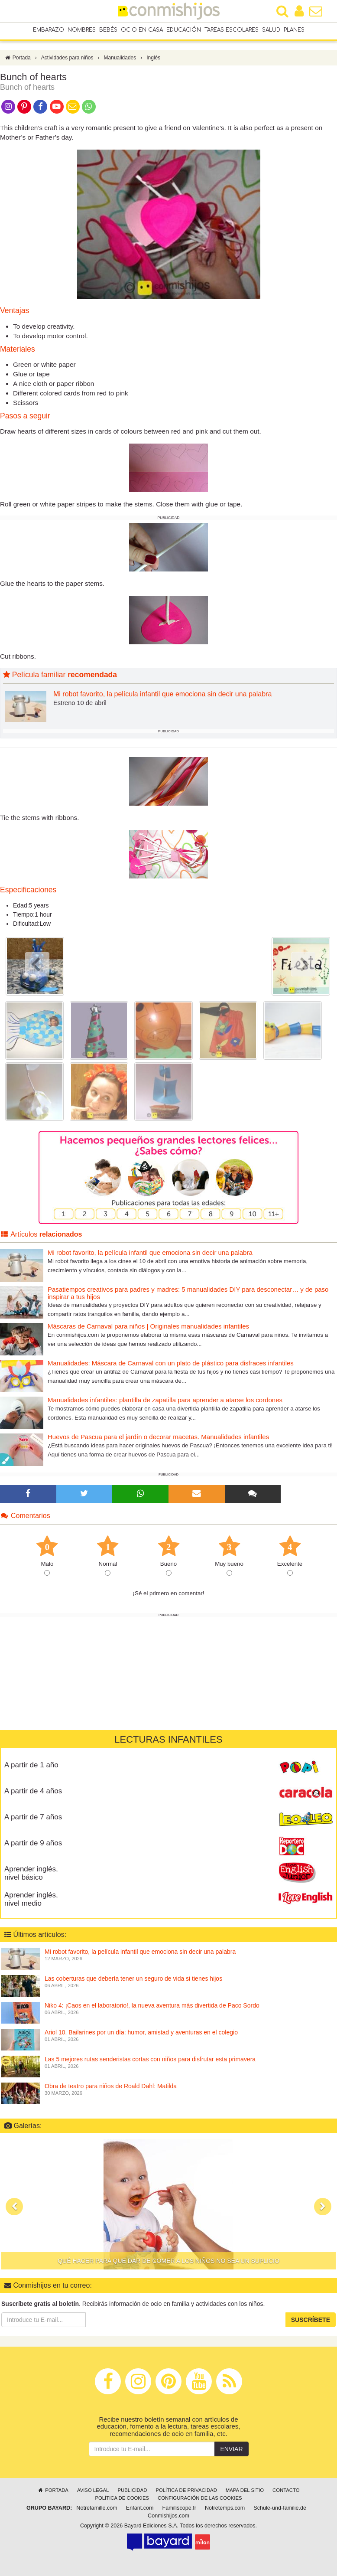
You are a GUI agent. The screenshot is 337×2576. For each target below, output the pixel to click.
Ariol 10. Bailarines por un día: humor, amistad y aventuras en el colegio (141, 2031)
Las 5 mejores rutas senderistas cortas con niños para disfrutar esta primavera (150, 2058)
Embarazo (48, 30)
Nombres (82, 30)
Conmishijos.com (168, 2516)
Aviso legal (93, 2490)
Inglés (153, 58)
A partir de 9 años (33, 1843)
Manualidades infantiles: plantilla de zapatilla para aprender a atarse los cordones (165, 1400)
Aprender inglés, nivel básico (31, 1873)
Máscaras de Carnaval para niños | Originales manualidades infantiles (148, 1326)
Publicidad (132, 2490)
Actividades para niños (67, 58)
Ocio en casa (142, 30)
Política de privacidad (186, 2490)
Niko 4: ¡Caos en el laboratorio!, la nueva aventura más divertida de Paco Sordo (152, 2004)
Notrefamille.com (96, 2508)
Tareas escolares (231, 30)
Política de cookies (122, 2498)
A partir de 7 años (33, 1817)
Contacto (286, 2490)
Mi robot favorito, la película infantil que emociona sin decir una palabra (162, 694)
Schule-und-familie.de (279, 2508)
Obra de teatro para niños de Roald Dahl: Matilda (111, 2085)
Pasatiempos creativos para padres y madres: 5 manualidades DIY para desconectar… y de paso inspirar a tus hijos (188, 1293)
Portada (17, 58)
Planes (294, 30)
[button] (14, 2206)
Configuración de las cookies (200, 2498)
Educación (183, 30)
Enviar (231, 2448)
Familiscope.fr (179, 2508)
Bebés (108, 30)
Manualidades (120, 58)
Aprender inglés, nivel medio (31, 1899)
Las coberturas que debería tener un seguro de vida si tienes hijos (133, 1978)
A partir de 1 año (31, 1765)
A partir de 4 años (33, 1791)
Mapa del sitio (245, 2490)
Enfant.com (140, 2508)
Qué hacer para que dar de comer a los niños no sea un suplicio (168, 2260)
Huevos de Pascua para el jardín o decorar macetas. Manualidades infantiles (158, 1436)
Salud (271, 30)
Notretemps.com (225, 2508)
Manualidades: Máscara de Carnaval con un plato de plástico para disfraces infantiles (171, 1363)
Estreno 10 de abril (80, 702)
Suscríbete (310, 2319)
